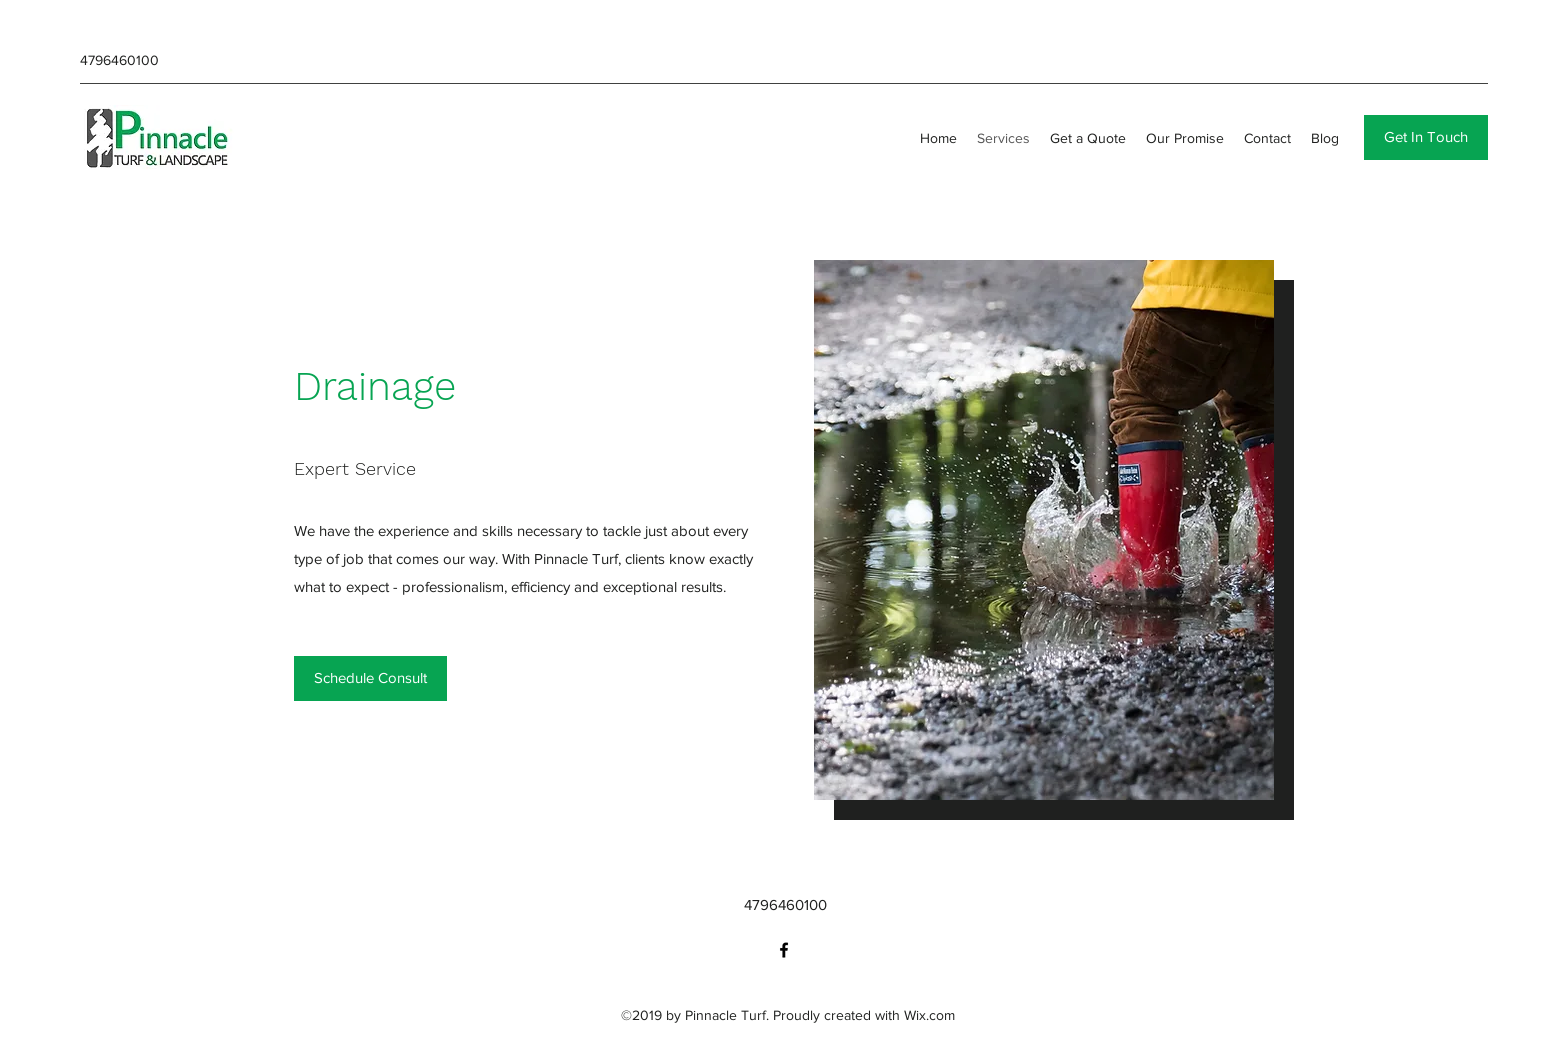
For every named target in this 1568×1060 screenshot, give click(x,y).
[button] (1426, 137)
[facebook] (784, 950)
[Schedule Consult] (370, 678)
